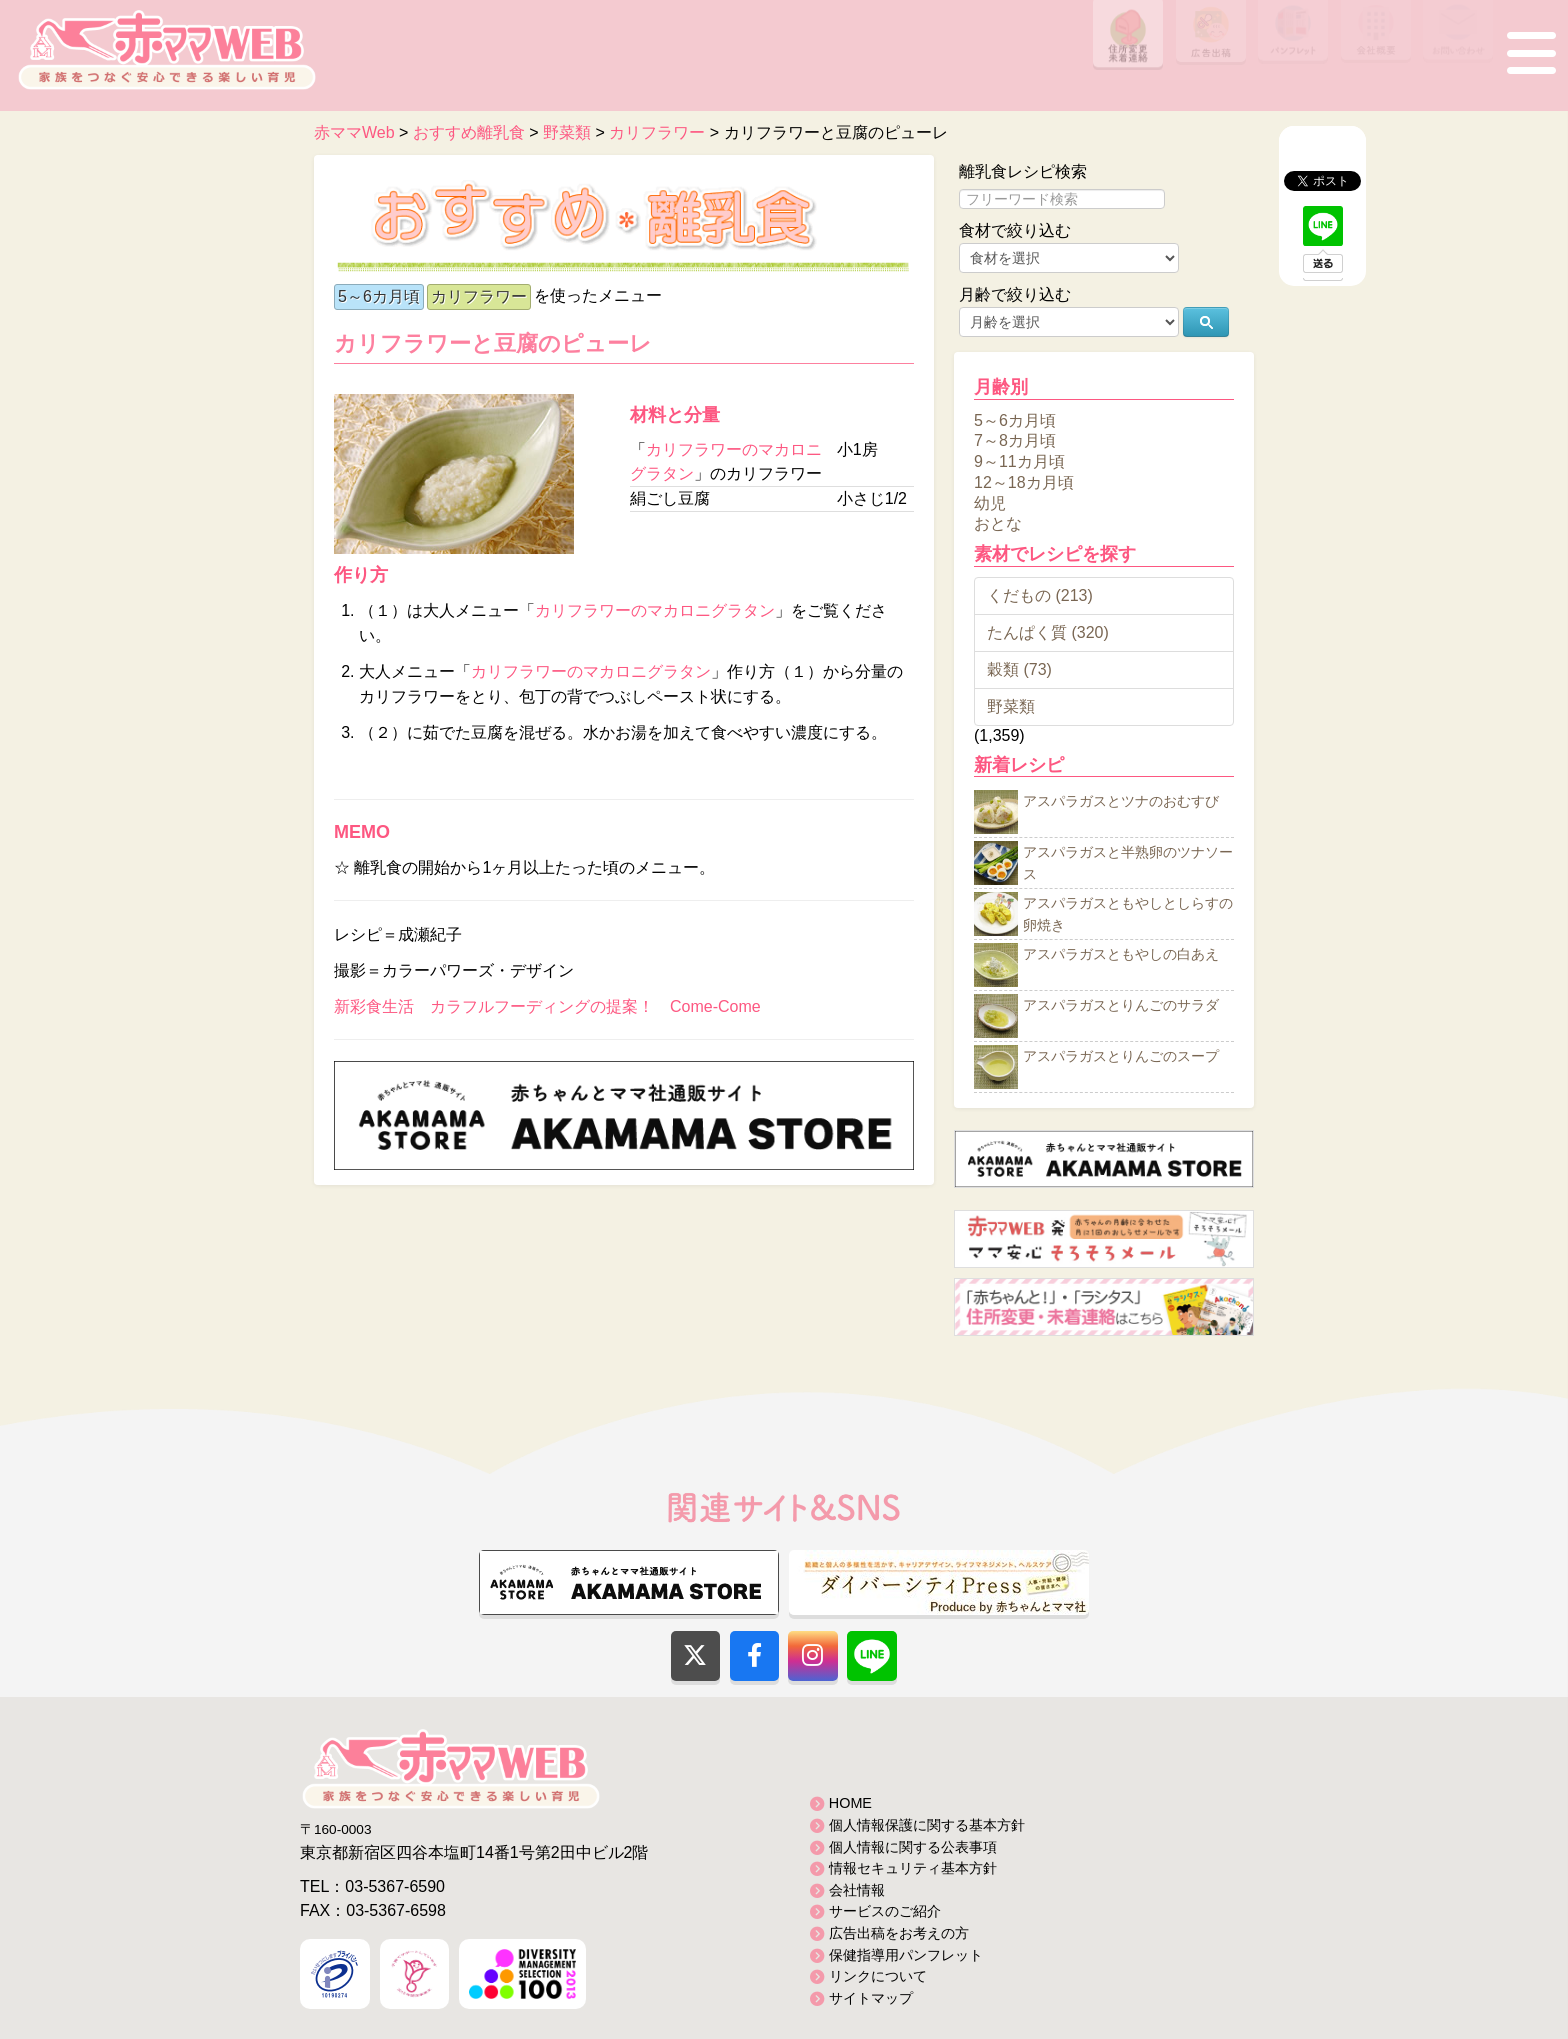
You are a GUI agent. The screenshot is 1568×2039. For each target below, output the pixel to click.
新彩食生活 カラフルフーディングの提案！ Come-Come (547, 1006)
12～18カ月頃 (1024, 482)
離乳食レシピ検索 (1023, 171)
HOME (850, 1803)
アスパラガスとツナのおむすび (1121, 802)
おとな (998, 523)
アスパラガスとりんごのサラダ (1121, 1006)
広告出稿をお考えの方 (899, 1933)
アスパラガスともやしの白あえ (1121, 955)
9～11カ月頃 (1019, 461)
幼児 (990, 502)
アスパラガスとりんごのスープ (1121, 1057)
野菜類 (1011, 706)
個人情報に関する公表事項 (913, 1847)
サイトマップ (871, 1998)
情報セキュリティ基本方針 (913, 1868)
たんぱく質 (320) (1048, 632)
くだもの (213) (1040, 595)
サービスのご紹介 (885, 1911)
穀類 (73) (1019, 669)
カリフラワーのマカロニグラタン (655, 610)
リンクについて (878, 1976)
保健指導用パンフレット (906, 1955)
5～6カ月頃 (379, 296)
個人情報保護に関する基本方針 (927, 1825)
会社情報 (857, 1890)
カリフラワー (479, 296)
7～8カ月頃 (1015, 440)
